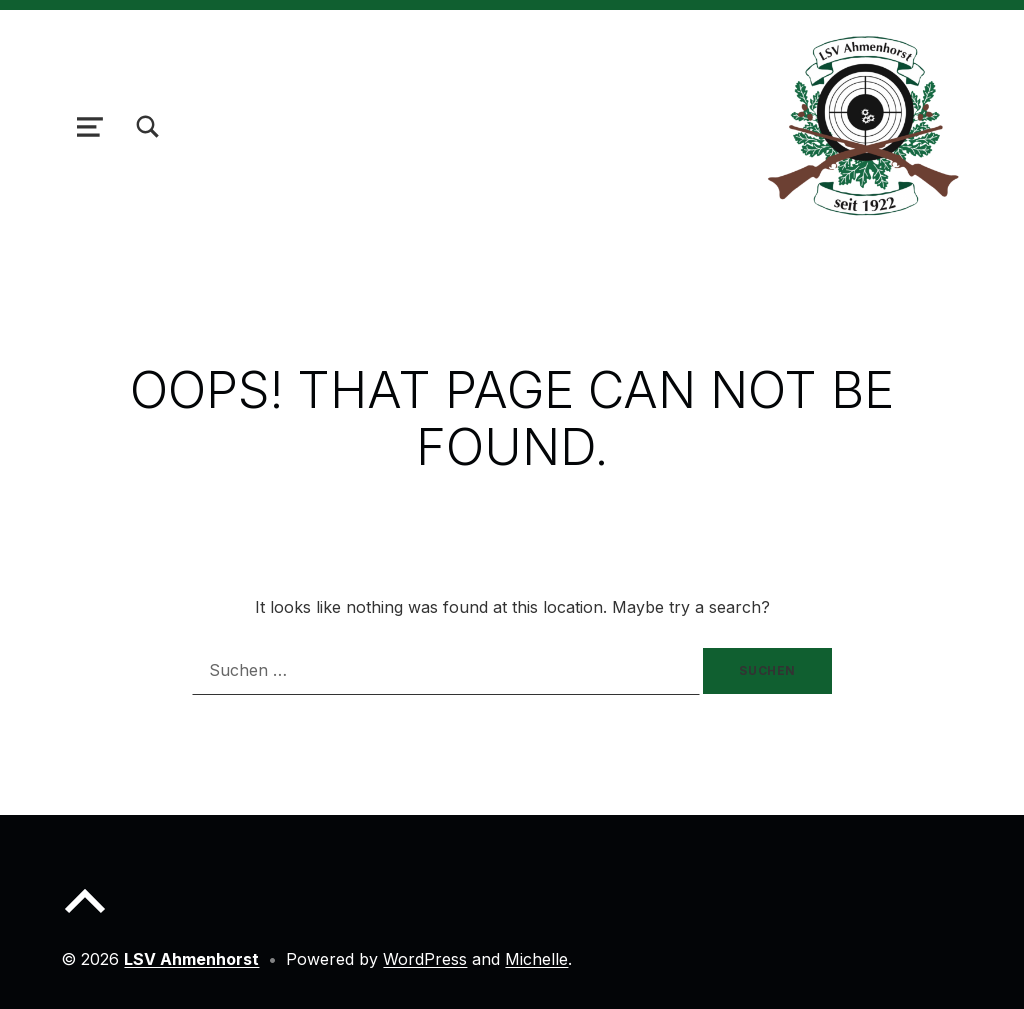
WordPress (425, 959)
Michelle (536, 959)
